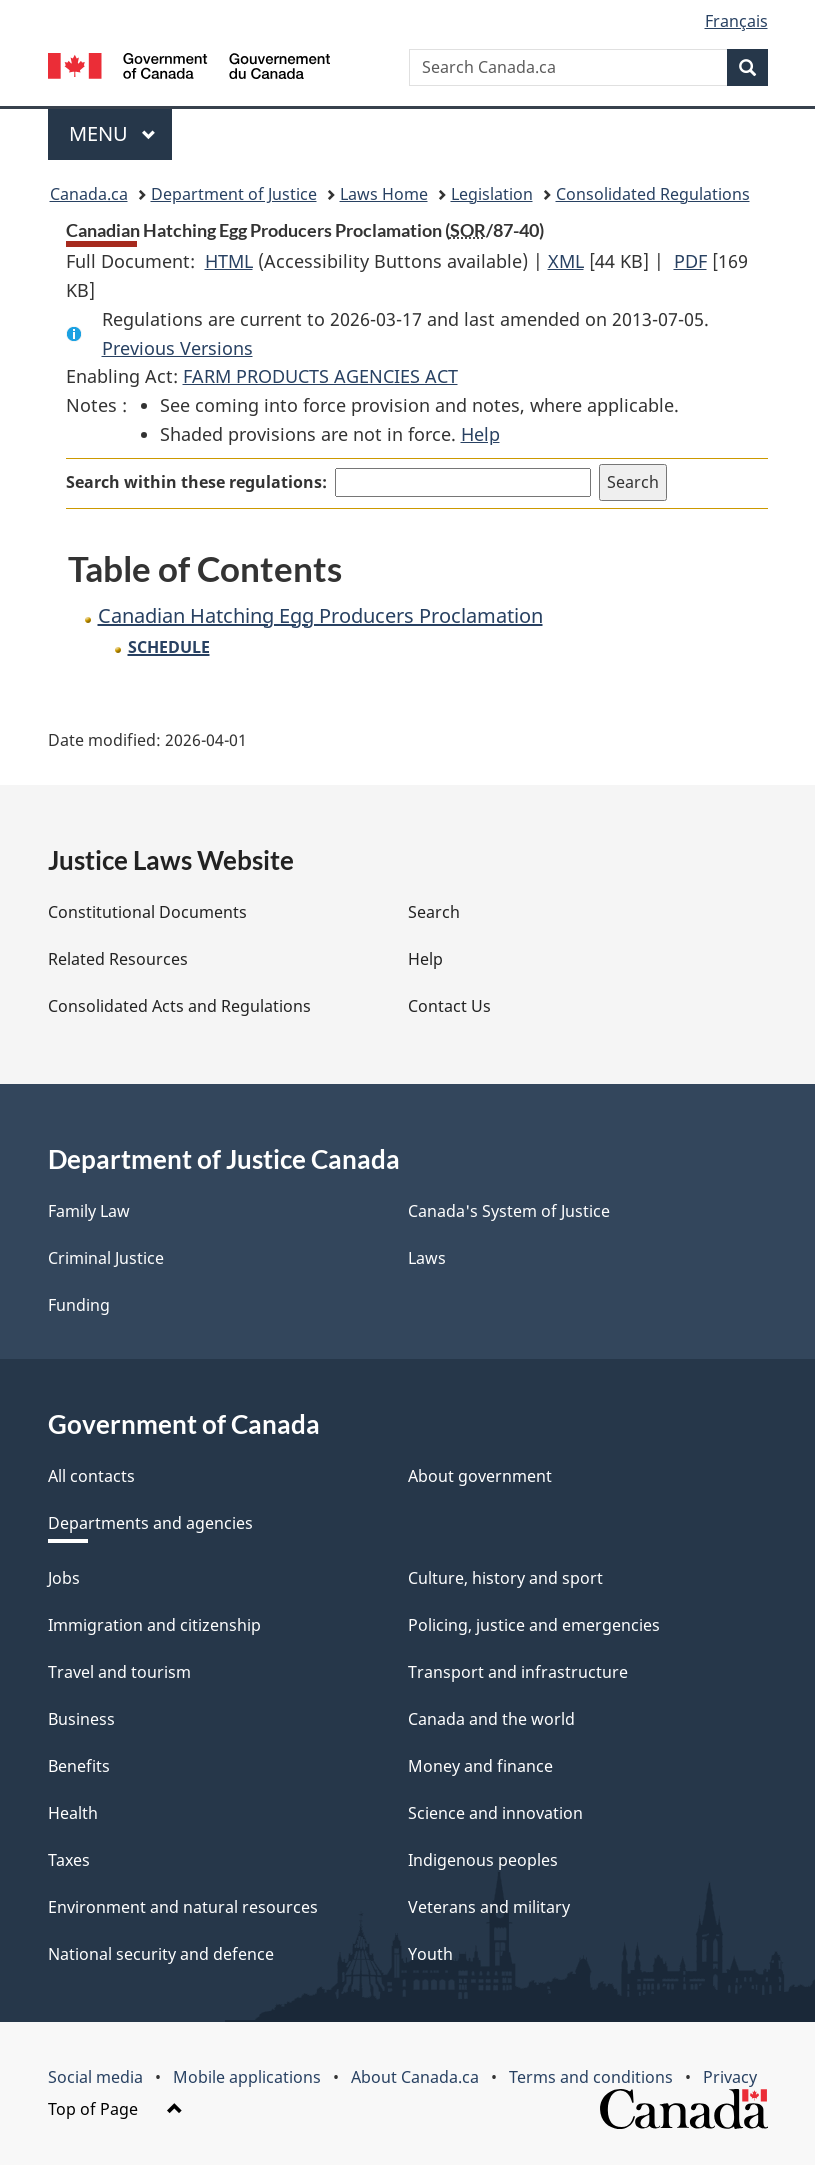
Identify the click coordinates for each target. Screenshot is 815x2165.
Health (73, 1813)
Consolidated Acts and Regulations (179, 1006)
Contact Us (449, 1006)
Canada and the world (491, 1719)
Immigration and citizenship (154, 1625)
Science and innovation (495, 1813)
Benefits (79, 1766)
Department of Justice (234, 194)
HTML (229, 261)
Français (736, 21)
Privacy (730, 2077)
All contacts (91, 1476)
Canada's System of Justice (509, 1211)
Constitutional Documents (147, 912)
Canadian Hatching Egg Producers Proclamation (320, 615)
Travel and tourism (119, 1672)
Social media (95, 2077)
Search (434, 912)
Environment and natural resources (183, 1907)
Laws (427, 1258)
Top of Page (115, 2109)
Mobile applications (247, 2077)
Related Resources (118, 959)
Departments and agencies (150, 1523)
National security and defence (161, 1954)
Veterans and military (489, 1907)
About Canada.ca (415, 2077)
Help (480, 434)
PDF (690, 261)
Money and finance (480, 1766)
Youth (430, 1954)
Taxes (69, 1860)
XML (566, 261)
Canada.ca (89, 194)
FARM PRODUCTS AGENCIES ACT (320, 376)
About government (480, 1476)
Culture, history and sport (505, 1578)
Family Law (89, 1211)
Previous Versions (177, 348)
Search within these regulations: (196, 482)
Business (81, 1719)
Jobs (64, 1578)
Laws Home (384, 194)
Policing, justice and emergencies (534, 1625)
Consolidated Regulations (653, 194)
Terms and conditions (591, 2077)
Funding (79, 1305)
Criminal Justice (106, 1258)
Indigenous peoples (483, 1860)
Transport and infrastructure (518, 1672)
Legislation (492, 194)
